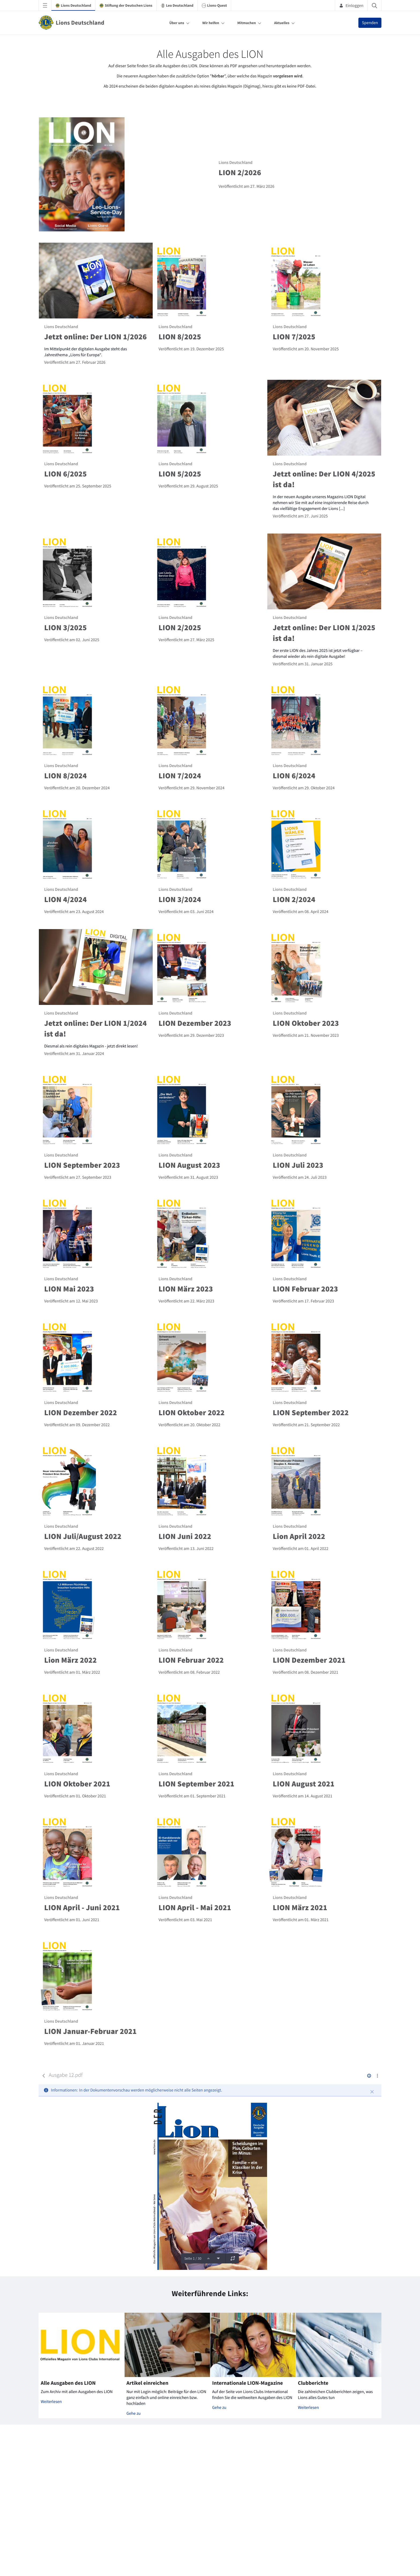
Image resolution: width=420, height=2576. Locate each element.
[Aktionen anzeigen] (377, 2075)
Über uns (176, 22)
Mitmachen (246, 22)
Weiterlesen (51, 2401)
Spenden (370, 22)
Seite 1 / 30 (192, 2258)
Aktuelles (281, 22)
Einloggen (351, 5)
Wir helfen (210, 22)
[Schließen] (372, 2091)
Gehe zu (133, 2413)
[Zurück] (44, 2076)
